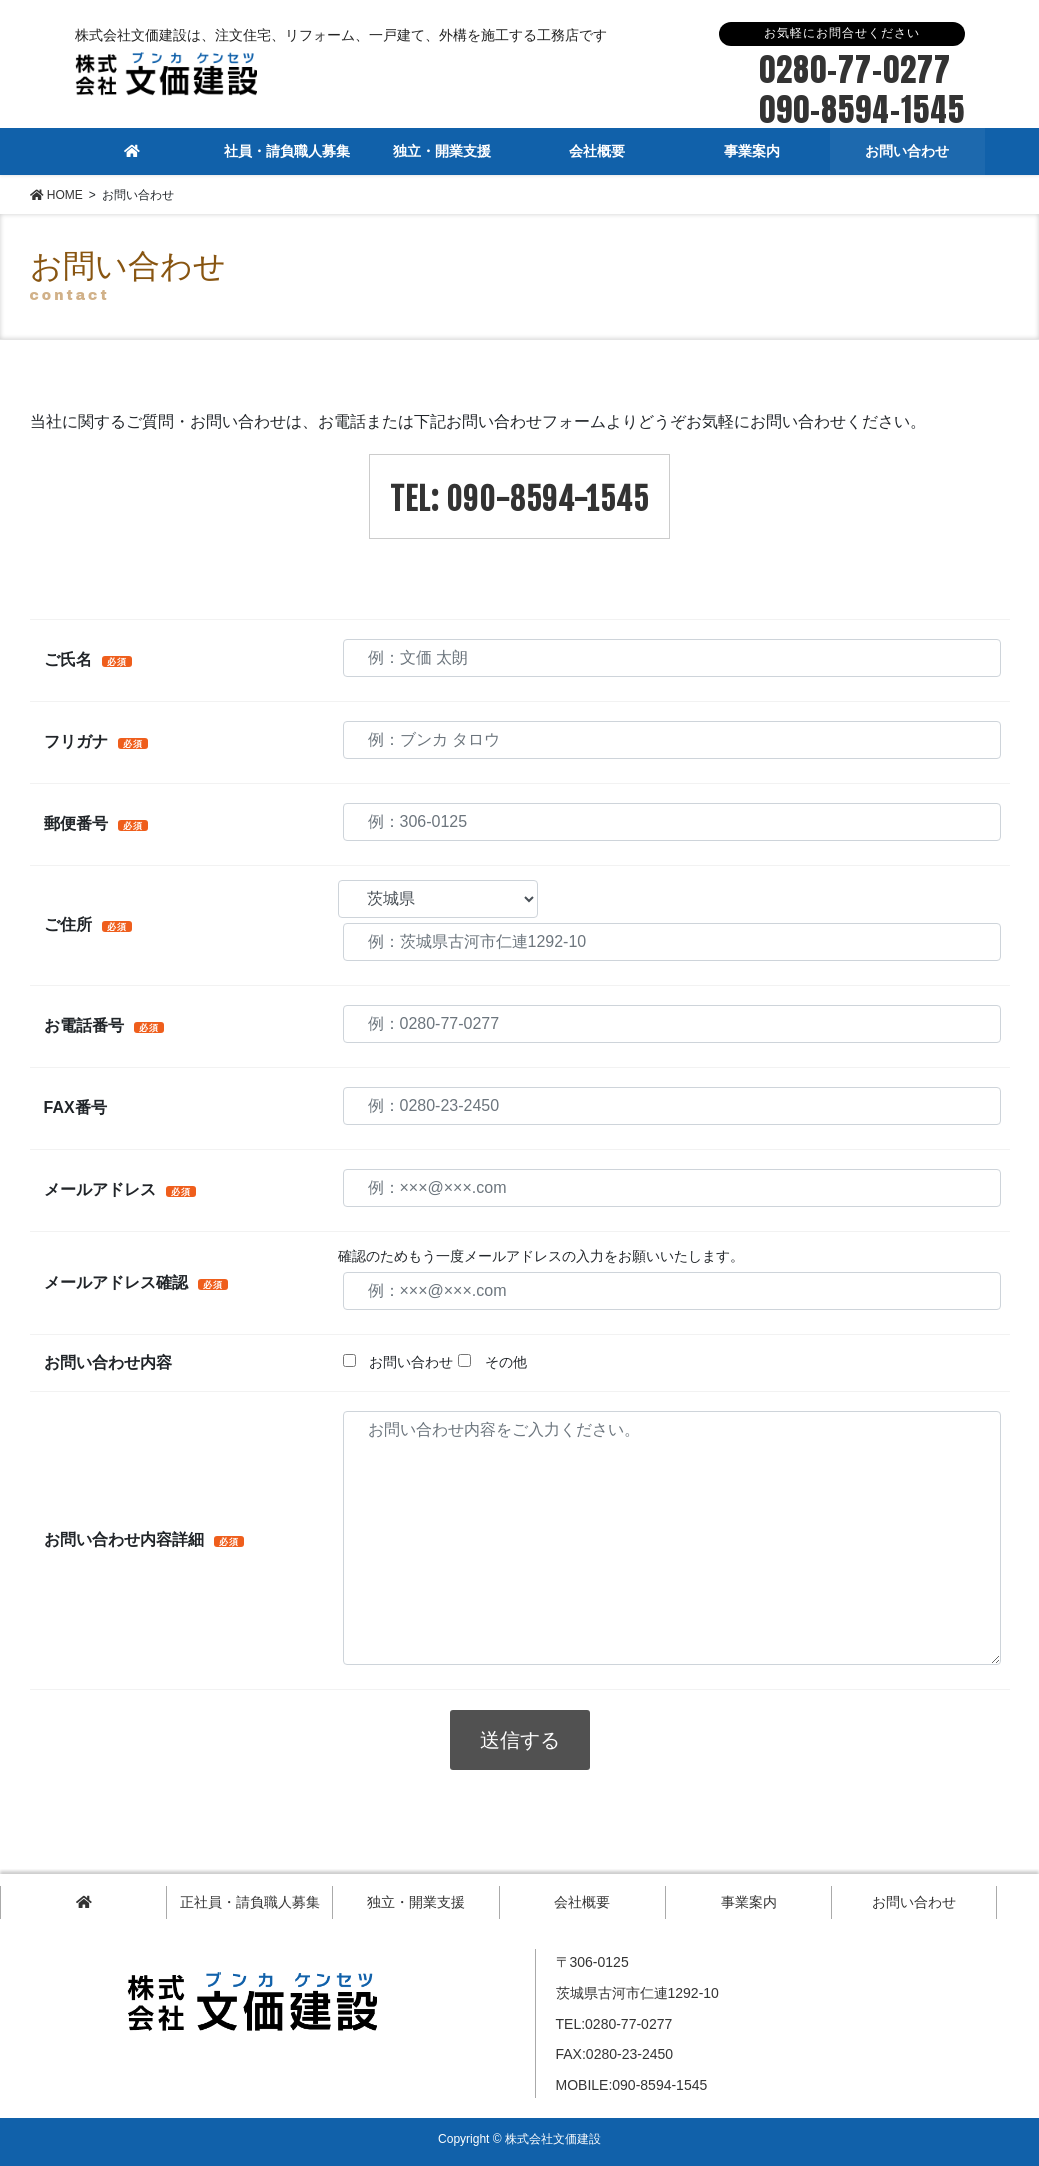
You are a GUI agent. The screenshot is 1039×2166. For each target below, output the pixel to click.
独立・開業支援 (416, 1902)
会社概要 (582, 1902)
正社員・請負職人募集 (250, 1902)
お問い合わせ (914, 1902)
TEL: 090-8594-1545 (519, 499)
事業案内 (749, 1902)
